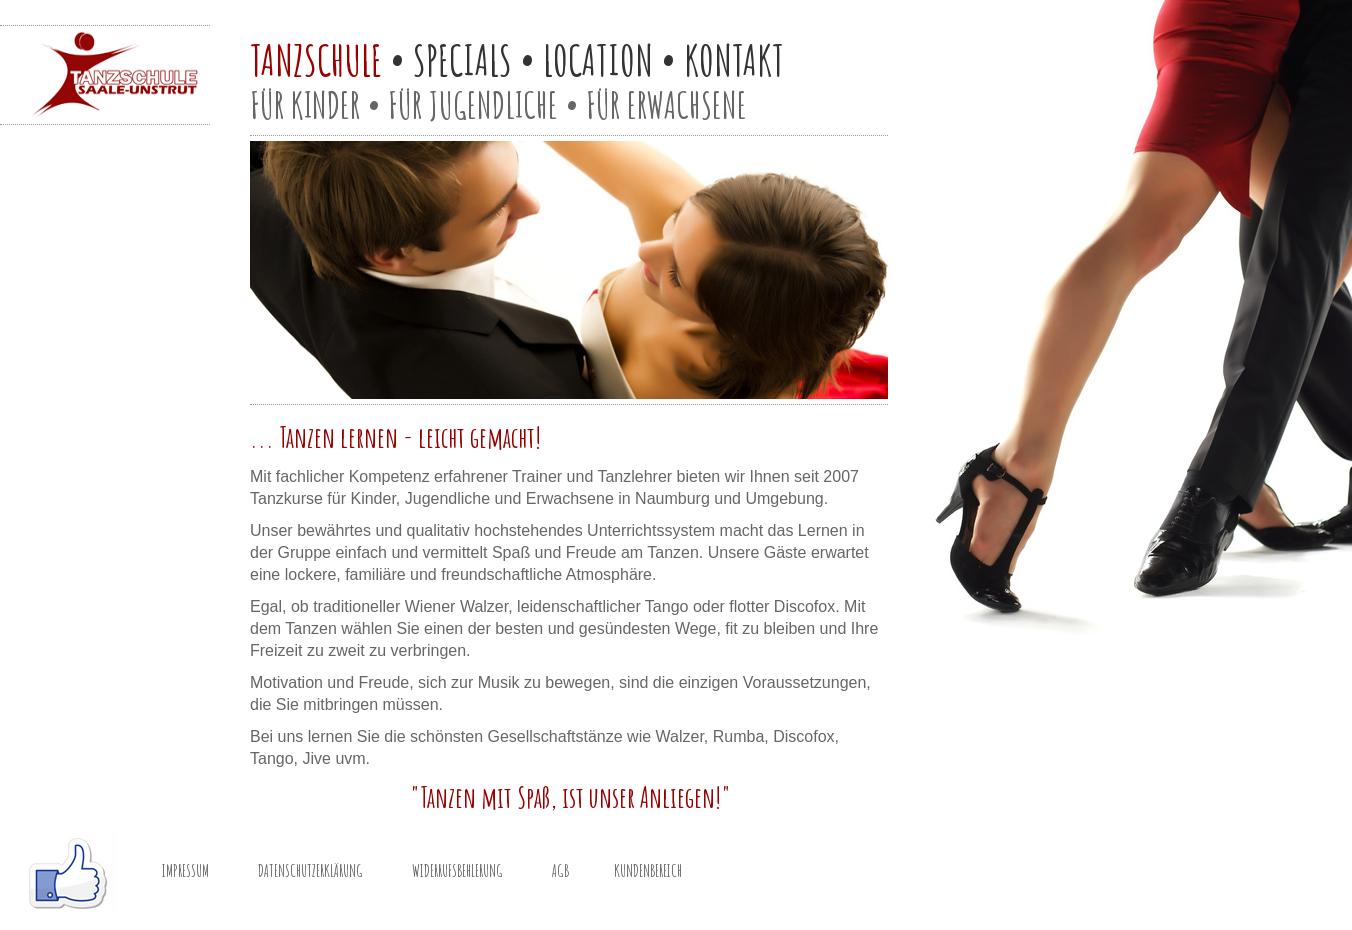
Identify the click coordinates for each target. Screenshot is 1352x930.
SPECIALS (462, 59)
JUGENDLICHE (493, 105)
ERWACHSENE (687, 105)
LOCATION (598, 59)
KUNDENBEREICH (648, 871)
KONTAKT (734, 59)
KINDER (325, 105)
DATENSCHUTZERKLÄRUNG (310, 871)
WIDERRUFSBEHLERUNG (457, 871)
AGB (560, 871)
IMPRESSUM (185, 871)
